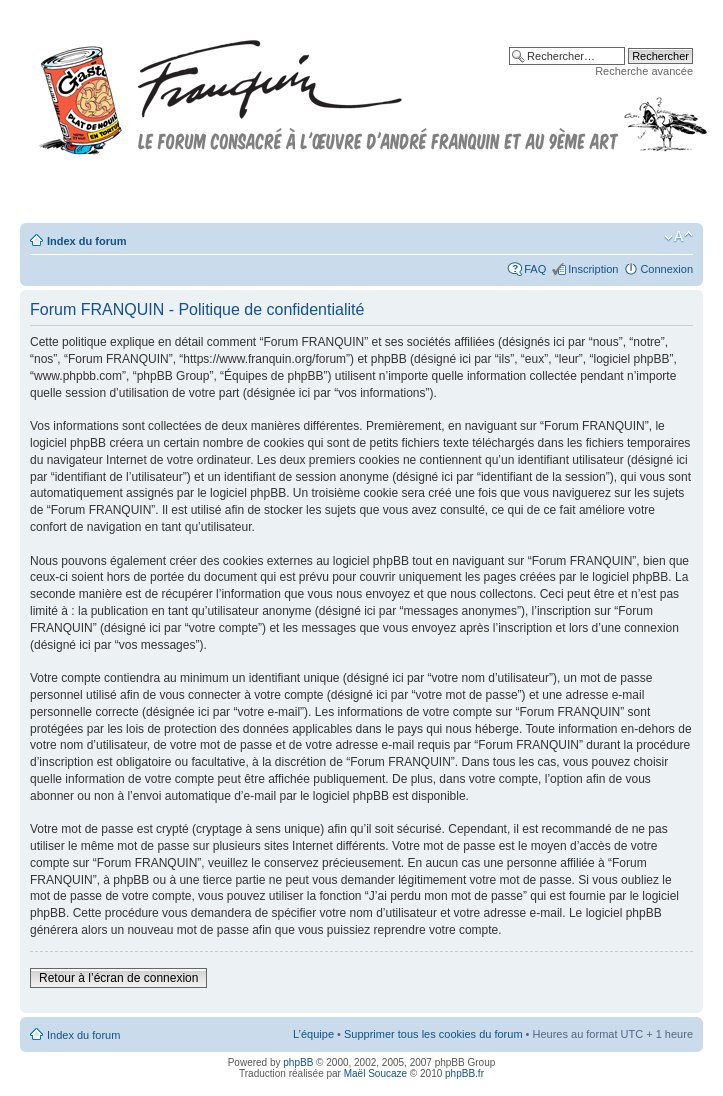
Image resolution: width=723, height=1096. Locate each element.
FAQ (535, 269)
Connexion (666, 269)
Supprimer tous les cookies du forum (433, 1034)
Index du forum (86, 241)
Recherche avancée (644, 71)
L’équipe (313, 1034)
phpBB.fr (464, 1073)
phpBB (298, 1062)
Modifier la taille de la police (678, 237)
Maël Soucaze (375, 1073)
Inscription (593, 269)
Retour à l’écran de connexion (118, 978)
